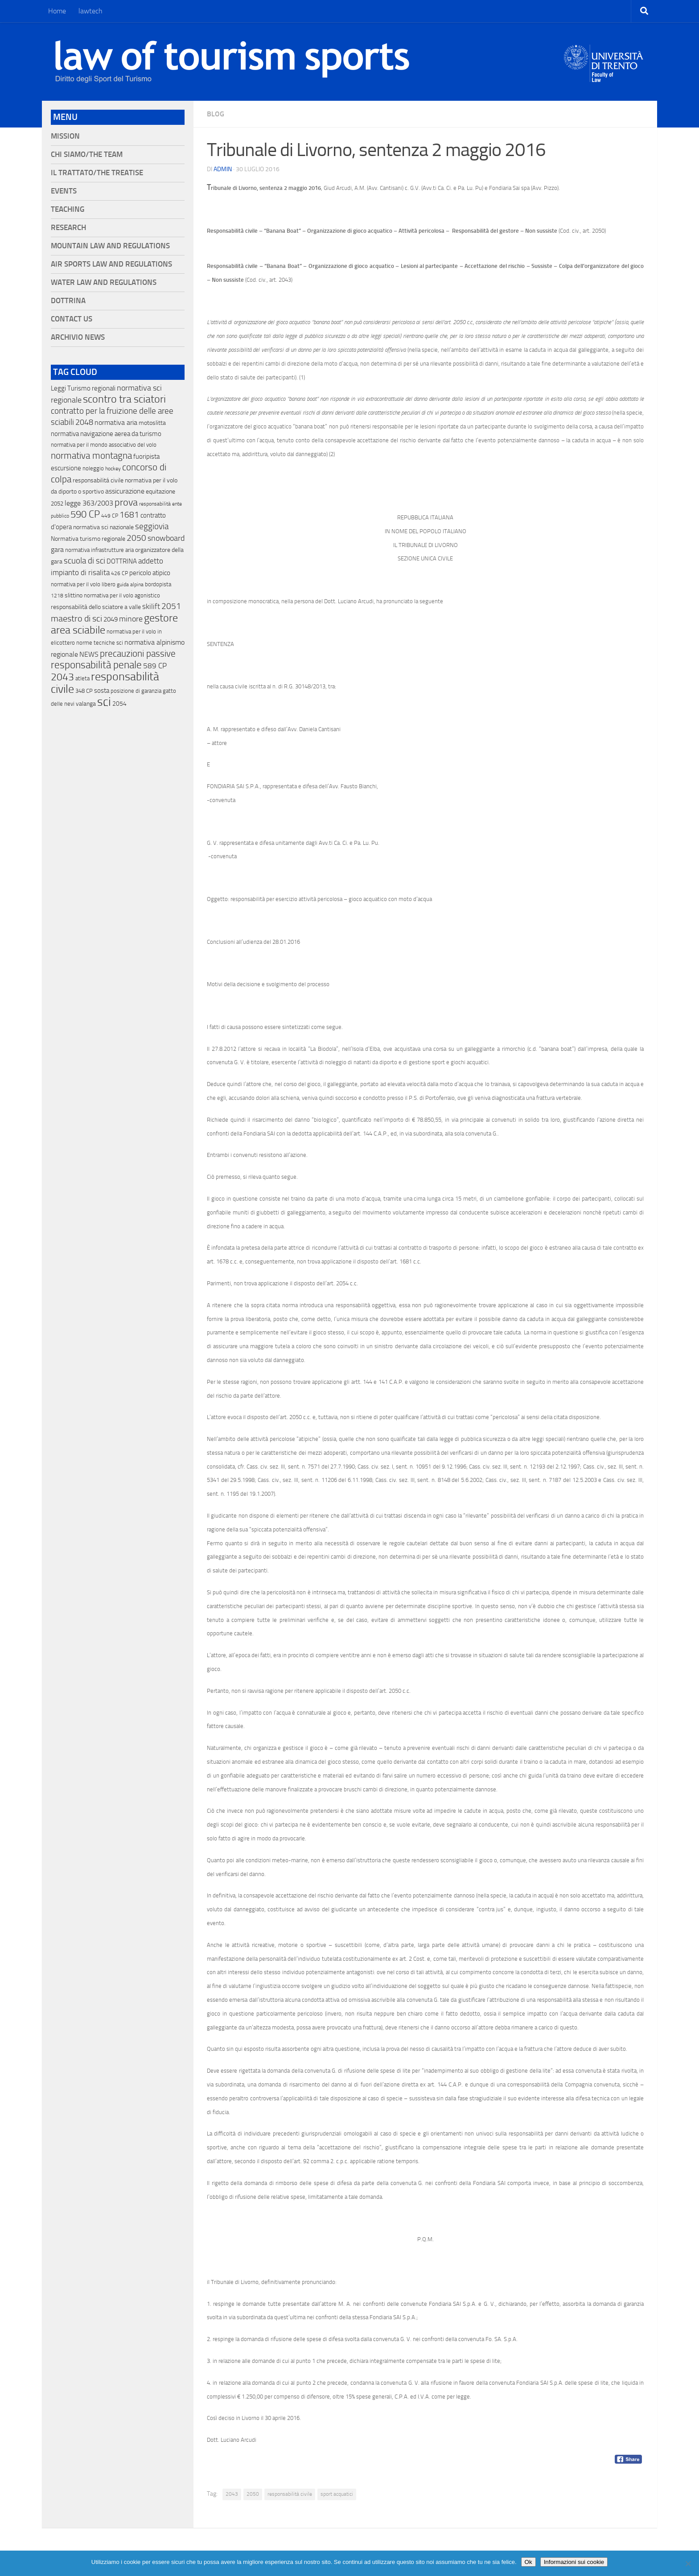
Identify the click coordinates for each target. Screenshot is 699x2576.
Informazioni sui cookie (574, 2562)
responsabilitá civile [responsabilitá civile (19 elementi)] (98, 480)
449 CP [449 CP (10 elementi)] (109, 516)
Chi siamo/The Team (87, 154)
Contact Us (71, 319)
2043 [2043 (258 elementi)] (62, 677)
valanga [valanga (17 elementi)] (86, 704)
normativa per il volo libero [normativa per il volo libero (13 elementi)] (83, 584)
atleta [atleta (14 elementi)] (82, 678)
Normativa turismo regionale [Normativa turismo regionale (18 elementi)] (88, 539)
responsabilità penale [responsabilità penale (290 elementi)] (96, 665)
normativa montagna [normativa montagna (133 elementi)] (91, 455)
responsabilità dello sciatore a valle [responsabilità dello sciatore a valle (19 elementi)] (96, 607)
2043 (232, 2494)
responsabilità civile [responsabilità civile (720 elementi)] (105, 683)
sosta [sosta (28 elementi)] (101, 691)
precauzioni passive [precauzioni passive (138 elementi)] (138, 653)
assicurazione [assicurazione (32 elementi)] (124, 491)
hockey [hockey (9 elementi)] (113, 468)
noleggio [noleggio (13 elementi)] (93, 468)
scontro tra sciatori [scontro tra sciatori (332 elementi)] (124, 399)
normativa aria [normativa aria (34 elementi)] (116, 422)
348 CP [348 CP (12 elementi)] (84, 690)
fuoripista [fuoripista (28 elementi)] (146, 457)
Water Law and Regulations (103, 282)
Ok (528, 2562)
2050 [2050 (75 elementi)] (136, 538)
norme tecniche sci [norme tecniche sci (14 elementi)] (99, 642)
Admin (223, 169)
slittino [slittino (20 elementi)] (73, 595)
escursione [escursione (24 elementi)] (66, 468)
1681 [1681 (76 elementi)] (129, 515)
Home (57, 11)
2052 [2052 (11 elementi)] (57, 503)
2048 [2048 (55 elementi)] (84, 422)
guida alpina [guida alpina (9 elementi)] (130, 584)
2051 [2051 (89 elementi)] (171, 606)
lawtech (90, 11)
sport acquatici (337, 2494)
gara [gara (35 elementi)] (57, 549)
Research (68, 227)
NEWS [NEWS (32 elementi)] (89, 654)
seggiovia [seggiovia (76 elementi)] (152, 526)
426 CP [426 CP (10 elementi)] (119, 573)
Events (64, 191)
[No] (687, 2563)
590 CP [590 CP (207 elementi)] (85, 514)
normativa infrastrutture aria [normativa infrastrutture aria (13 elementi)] (99, 550)
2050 (253, 2494)
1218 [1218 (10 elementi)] (57, 596)
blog (215, 114)
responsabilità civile (289, 2494)
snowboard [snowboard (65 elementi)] (166, 538)
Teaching (67, 209)
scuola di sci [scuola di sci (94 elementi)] (84, 561)
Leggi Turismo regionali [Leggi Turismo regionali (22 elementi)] (83, 388)
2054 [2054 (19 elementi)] (119, 704)
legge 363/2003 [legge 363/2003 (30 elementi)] (89, 503)
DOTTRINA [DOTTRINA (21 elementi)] (122, 561)
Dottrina (68, 300)
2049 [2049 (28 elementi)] (110, 619)
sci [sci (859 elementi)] (104, 702)
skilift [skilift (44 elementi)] (151, 606)
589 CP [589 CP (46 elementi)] (155, 665)
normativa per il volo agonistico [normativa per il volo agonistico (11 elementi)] (122, 595)
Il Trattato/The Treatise (97, 173)
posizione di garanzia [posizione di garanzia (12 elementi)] (136, 690)
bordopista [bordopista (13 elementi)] (158, 584)
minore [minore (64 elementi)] (131, 619)
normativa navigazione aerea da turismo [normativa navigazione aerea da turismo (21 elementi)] (106, 434)
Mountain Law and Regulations (110, 246)
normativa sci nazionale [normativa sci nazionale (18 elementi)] (103, 527)
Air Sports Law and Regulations (111, 264)
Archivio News (78, 337)
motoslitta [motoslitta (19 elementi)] (152, 423)
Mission (65, 136)
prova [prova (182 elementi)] (126, 502)
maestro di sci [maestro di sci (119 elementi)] (76, 618)
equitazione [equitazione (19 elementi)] (160, 491)
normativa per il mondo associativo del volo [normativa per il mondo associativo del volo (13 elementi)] (103, 444)
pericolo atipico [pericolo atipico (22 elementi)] (149, 573)
